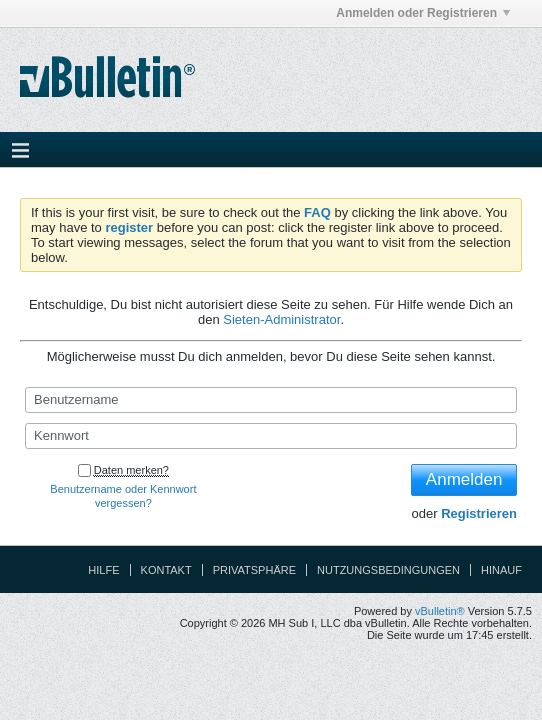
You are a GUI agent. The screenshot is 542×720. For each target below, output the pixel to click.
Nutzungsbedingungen (388, 570)
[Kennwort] (271, 436)
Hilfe (103, 570)
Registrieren (479, 513)
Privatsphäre (254, 570)
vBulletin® (440, 611)
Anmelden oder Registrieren (423, 13)
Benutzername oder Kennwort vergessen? (123, 496)
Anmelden (464, 479)
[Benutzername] (271, 400)
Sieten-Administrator (281, 319)
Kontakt (166, 570)
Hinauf (501, 570)
